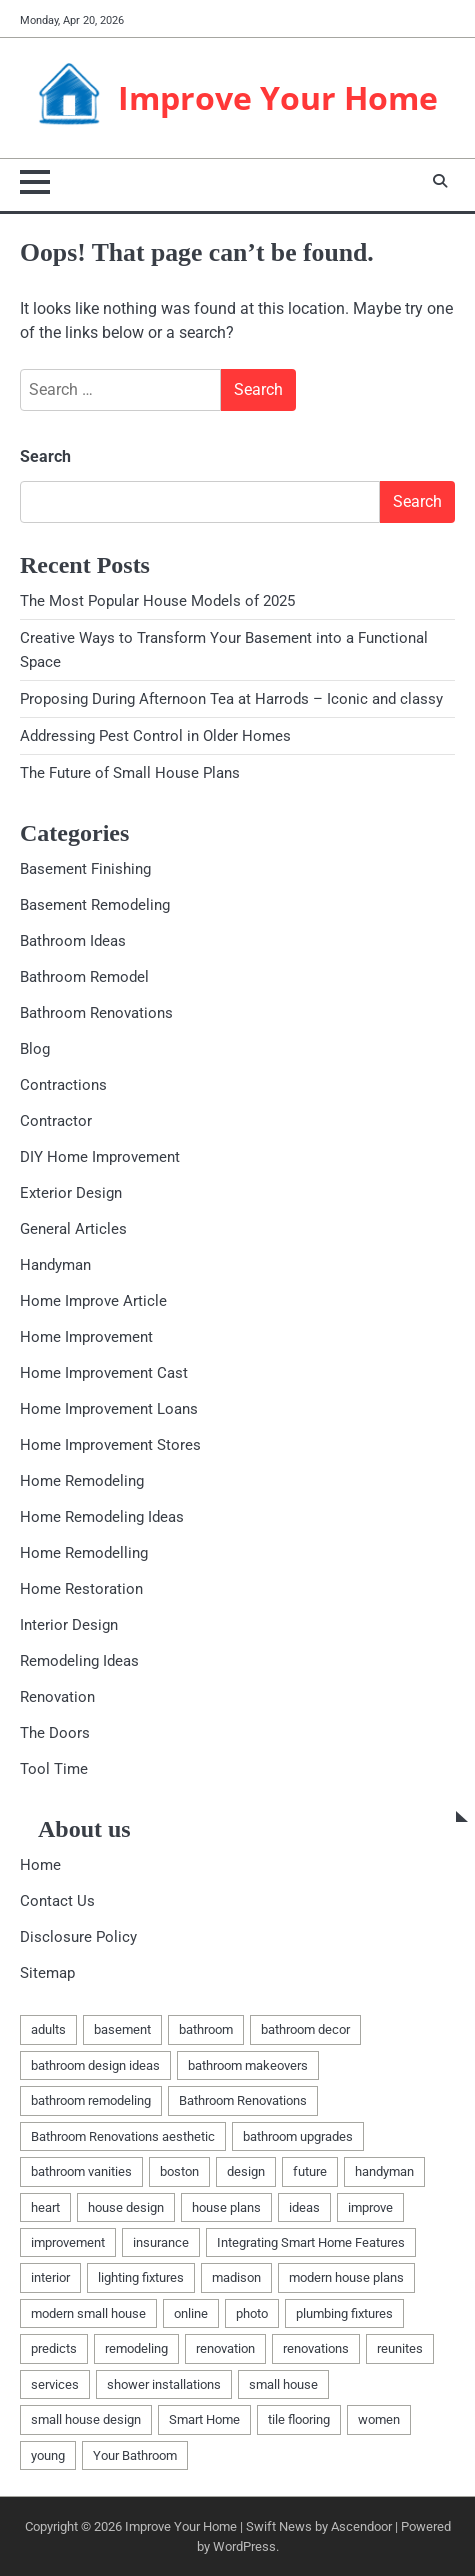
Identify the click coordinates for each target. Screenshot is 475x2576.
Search (45, 456)
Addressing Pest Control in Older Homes (155, 736)
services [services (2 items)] (55, 2384)
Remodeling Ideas (79, 1661)
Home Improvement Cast (104, 1373)
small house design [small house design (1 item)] (86, 2419)
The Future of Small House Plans (130, 773)
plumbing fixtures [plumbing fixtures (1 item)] (344, 2313)
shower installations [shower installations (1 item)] (164, 2384)
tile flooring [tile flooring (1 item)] (299, 2419)
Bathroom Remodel (84, 977)
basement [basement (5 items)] (122, 2029)
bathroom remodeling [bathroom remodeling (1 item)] (91, 2100)
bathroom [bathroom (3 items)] (206, 2029)
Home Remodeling (82, 1481)
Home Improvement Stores (110, 1445)
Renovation (57, 1697)
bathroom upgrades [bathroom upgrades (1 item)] (298, 2136)
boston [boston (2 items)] (179, 2171)
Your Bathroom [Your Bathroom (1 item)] (135, 2455)
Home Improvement (86, 1337)
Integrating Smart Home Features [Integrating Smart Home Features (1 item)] (311, 2242)
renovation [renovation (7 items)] (225, 2348)
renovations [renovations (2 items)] (316, 2348)
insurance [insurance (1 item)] (161, 2242)
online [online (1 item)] (191, 2313)
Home (40, 1865)
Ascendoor (361, 2526)
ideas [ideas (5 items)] (304, 2207)
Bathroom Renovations (96, 1013)
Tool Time (54, 1769)
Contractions (63, 1085)
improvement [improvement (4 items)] (68, 2242)
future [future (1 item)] (310, 2171)
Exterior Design (71, 1193)
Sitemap (47, 1973)
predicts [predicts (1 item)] (54, 2348)
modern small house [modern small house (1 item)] (88, 2313)
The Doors (55, 1733)
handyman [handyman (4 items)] (384, 2171)
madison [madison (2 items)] (236, 2277)
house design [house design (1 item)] (126, 2207)
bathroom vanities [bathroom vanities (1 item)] (81, 2171)
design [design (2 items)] (246, 2171)
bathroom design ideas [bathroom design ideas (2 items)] (95, 2065)
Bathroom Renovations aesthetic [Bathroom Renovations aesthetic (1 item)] (123, 2136)
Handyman (55, 1265)
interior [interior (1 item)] (50, 2277)
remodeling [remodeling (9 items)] (136, 2348)
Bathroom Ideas (73, 941)
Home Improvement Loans (109, 1409)
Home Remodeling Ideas (102, 1517)
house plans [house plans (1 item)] (226, 2207)
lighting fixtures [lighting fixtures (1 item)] (141, 2277)
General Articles (73, 1229)
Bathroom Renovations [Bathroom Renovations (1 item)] (243, 2100)
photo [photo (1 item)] (252, 2313)
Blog (35, 1049)
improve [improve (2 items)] (370, 2207)
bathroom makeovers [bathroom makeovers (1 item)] (248, 2065)
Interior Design (69, 1625)
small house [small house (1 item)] (283, 2384)
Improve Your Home (278, 97)
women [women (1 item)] (379, 2419)
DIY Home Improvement (100, 1157)
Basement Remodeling (95, 905)
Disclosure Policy (78, 1937)
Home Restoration (81, 1589)
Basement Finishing (85, 869)
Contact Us (57, 1901)
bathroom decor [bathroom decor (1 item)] (305, 2029)
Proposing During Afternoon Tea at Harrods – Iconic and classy (231, 699)
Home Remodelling (84, 1553)
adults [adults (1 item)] (48, 2029)
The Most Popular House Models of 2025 (157, 601)
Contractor (56, 1121)
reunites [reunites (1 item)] (400, 2348)
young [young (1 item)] (48, 2455)
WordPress (244, 2546)
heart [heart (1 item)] (45, 2207)
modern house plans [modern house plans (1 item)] (346, 2277)
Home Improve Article (93, 1301)
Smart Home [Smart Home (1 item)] (204, 2419)
